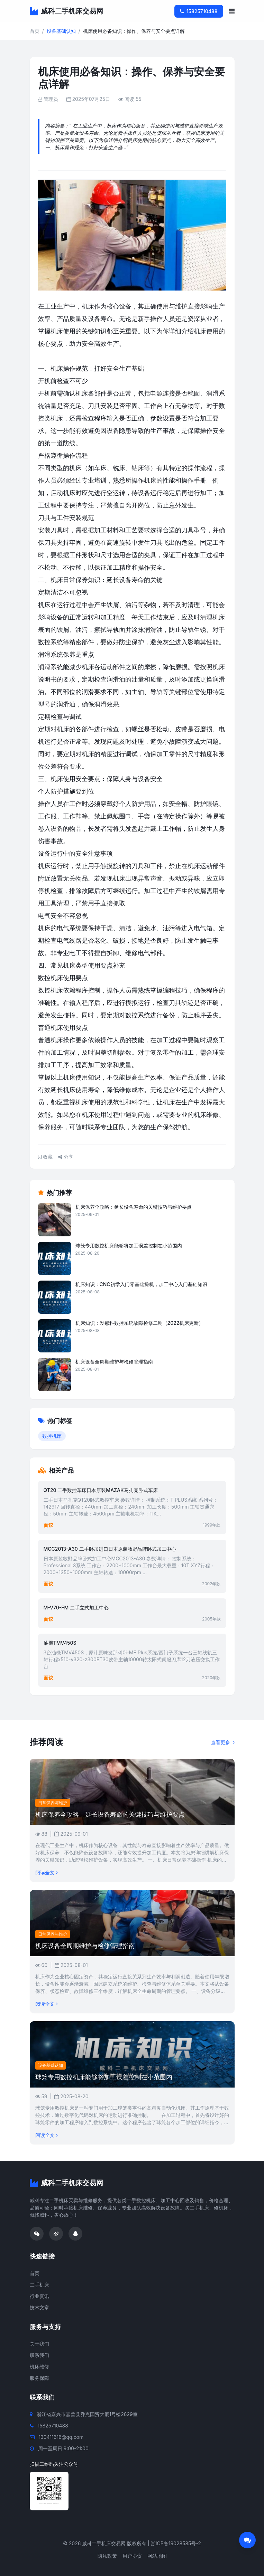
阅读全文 (46, 1872)
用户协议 (132, 2556)
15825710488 (199, 11)
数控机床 (52, 1436)
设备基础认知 (61, 31)
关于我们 (39, 2344)
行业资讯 (39, 2296)
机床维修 (39, 2366)
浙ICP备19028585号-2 (176, 2543)
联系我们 (39, 2355)
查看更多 (223, 1742)
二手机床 (39, 2285)
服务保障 (39, 2378)
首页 (34, 31)
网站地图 (157, 2556)
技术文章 (39, 2307)
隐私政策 (107, 2556)
